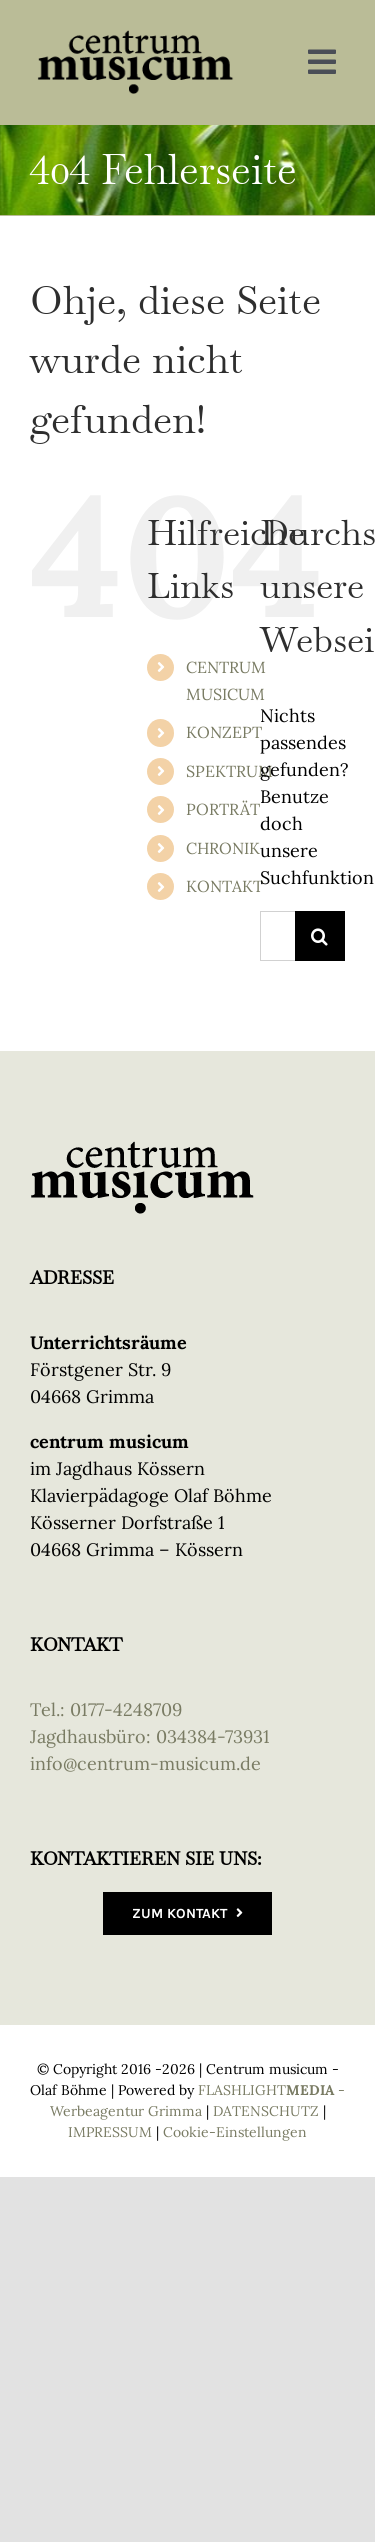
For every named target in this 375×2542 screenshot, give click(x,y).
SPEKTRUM (229, 771)
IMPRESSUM (110, 2132)
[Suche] (320, 936)
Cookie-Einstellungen (235, 2132)
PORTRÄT (223, 809)
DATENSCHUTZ (266, 2111)
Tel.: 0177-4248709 (106, 1709)
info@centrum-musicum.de (145, 1763)
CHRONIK (223, 848)
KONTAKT (224, 886)
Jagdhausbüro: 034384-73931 (150, 1736)
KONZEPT (224, 732)
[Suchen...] (277, 936)
